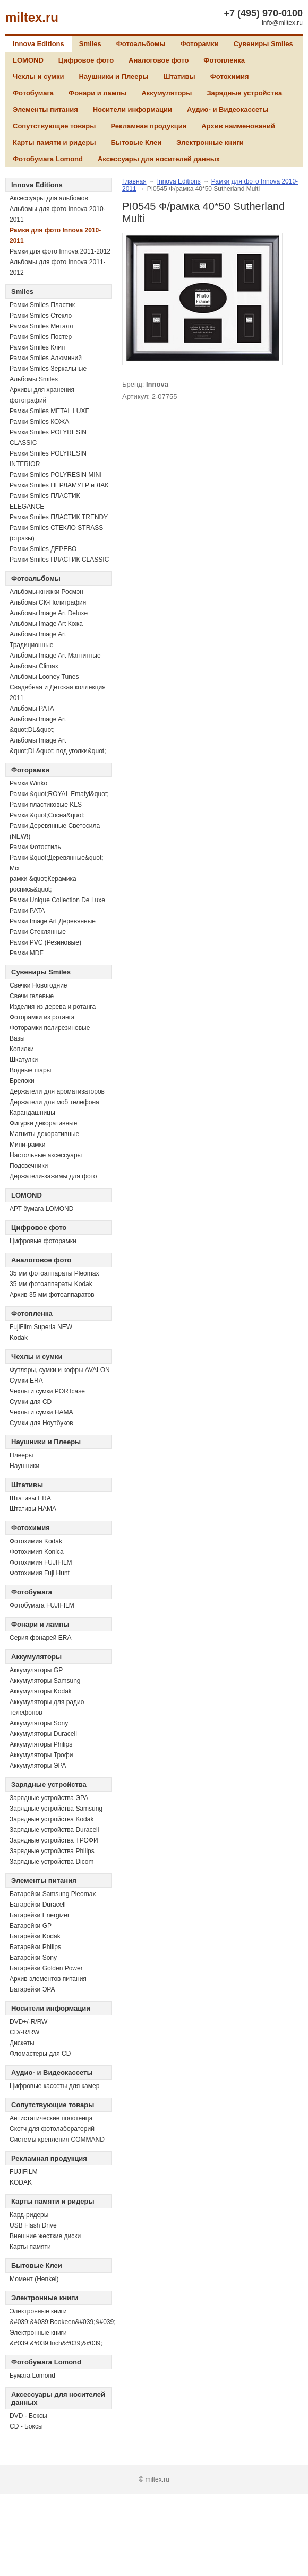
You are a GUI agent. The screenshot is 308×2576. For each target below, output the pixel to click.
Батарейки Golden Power (46, 1968)
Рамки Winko (28, 783)
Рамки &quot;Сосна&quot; (47, 815)
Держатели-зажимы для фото (53, 1176)
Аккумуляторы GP (36, 1670)
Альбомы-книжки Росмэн (46, 592)
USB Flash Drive (33, 2225)
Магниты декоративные (44, 1134)
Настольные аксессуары (46, 1155)
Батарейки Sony (33, 1957)
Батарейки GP (31, 1925)
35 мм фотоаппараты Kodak (51, 1284)
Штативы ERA (30, 1498)
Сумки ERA (26, 1380)
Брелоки (22, 1081)
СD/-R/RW (24, 2032)
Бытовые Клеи (136, 142)
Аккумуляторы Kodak (41, 1691)
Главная (134, 181)
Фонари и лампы (97, 93)
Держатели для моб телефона (54, 1102)
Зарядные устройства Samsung (56, 1808)
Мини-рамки (28, 1144)
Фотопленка (224, 60)
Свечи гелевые (32, 996)
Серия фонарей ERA (40, 1637)
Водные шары (30, 1070)
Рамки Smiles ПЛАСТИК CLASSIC (59, 559)
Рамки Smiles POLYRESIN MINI (56, 474)
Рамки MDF (27, 953)
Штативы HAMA (33, 1509)
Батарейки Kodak (35, 1936)
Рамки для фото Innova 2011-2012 (60, 251)
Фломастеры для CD (40, 2053)
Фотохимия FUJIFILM (41, 1562)
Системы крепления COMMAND (57, 2139)
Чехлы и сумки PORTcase (47, 1391)
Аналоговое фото (159, 60)
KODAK (21, 2182)
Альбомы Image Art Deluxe (49, 613)
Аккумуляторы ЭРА (38, 1765)
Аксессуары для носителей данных (159, 159)
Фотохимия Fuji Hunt (40, 1573)
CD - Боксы (26, 2426)
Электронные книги (209, 142)
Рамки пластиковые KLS (46, 804)
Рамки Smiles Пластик (42, 305)
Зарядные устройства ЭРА (49, 1798)
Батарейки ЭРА (32, 1989)
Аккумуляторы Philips (41, 1744)
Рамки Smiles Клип (37, 347)
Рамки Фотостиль (35, 847)
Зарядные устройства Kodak (51, 1819)
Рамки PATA (27, 910)
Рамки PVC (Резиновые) (45, 942)
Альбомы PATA (32, 708)
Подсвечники (29, 1165)
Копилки (22, 1049)
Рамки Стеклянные (38, 932)
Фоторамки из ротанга (42, 1017)
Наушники (24, 1466)
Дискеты (22, 2043)
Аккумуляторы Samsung (45, 1680)
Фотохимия (229, 77)
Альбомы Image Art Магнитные (55, 655)
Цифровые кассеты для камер (54, 2086)
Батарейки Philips (35, 1947)
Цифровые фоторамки (43, 1241)
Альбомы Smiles (34, 379)
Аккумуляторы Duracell (43, 1733)
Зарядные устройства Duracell (54, 1829)
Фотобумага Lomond (48, 159)
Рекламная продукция (148, 126)
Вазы (17, 1038)
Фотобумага (33, 93)
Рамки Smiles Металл (41, 326)
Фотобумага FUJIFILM (42, 1605)
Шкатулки (24, 1059)
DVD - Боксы (28, 2416)
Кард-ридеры (29, 2215)
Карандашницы (32, 1112)
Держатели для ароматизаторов (57, 1091)
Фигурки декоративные (43, 1123)
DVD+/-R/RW (28, 2021)
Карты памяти (30, 2246)
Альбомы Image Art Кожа (46, 623)
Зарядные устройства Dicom (51, 1861)
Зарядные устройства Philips (52, 1851)
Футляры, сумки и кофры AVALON (60, 1370)
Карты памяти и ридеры (54, 142)
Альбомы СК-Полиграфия (48, 602)
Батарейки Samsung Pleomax (53, 1894)
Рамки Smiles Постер (41, 336)
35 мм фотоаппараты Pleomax (54, 1273)
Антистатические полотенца (51, 2118)
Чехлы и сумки (38, 77)
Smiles (90, 44)
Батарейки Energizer (40, 1915)
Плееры (21, 1455)
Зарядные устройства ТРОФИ (54, 1840)
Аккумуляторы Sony (39, 1723)
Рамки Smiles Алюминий (46, 358)
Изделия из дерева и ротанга (53, 1006)
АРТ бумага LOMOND (41, 1208)
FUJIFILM (24, 2172)
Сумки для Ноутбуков (41, 1423)
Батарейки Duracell (38, 1904)
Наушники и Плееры (113, 77)
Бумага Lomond (32, 2375)
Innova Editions (38, 44)
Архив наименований (238, 126)
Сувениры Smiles (263, 44)
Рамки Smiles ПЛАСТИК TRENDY (59, 517)
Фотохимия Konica (37, 1552)
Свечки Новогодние (38, 985)
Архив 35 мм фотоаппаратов (52, 1294)
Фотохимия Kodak (36, 1541)
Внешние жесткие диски (45, 2236)
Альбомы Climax (34, 666)
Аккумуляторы (166, 93)
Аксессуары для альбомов (49, 198)
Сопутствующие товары (54, 126)
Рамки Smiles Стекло (41, 315)
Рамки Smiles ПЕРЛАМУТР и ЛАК (59, 485)
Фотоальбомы (141, 44)
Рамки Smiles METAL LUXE (50, 411)
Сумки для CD (31, 1401)
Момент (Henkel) (34, 2279)
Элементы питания (45, 109)
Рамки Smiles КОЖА (39, 421)
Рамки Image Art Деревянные (53, 921)
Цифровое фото (86, 60)
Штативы (179, 77)
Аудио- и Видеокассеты (228, 109)
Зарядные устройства (244, 93)
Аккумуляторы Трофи (41, 1755)
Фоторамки (200, 44)
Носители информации (132, 109)
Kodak (19, 1337)
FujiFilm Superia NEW (41, 1327)
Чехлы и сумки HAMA (41, 1412)
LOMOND (28, 60)
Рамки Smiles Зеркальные (48, 368)
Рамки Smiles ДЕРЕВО (43, 549)
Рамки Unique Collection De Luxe (57, 900)
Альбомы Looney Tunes (44, 676)
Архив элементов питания (48, 1979)
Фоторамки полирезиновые (50, 1028)
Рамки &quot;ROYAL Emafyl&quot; (59, 794)
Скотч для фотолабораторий (52, 2129)
